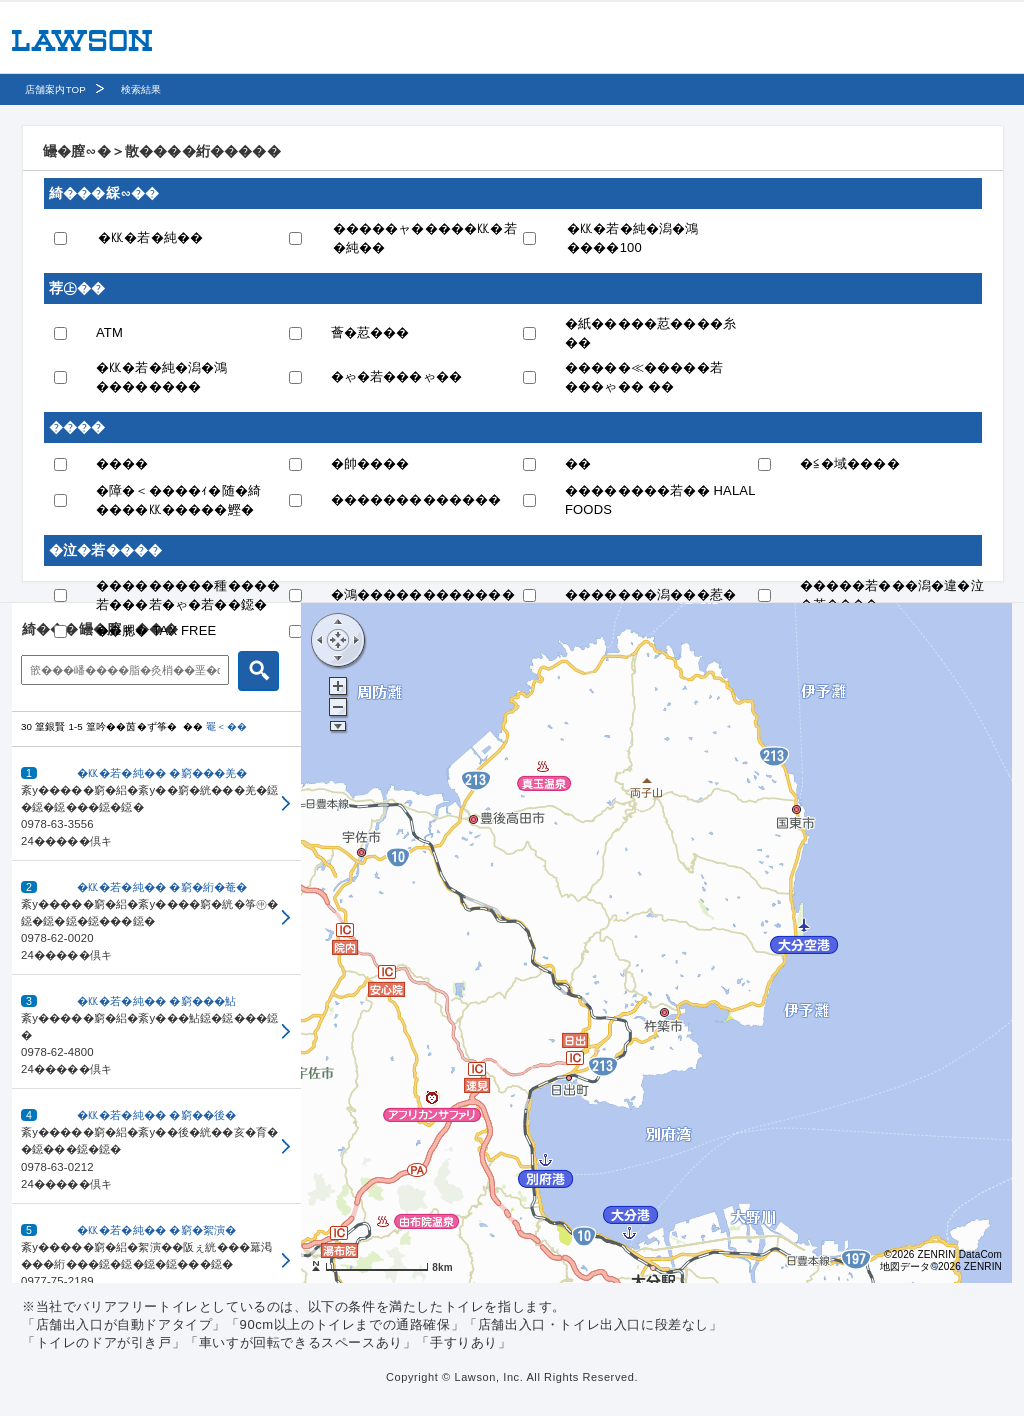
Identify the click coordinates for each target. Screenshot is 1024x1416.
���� (122, 463)
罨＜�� (226, 726)
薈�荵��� (370, 332)
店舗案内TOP (55, 89)
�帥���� (370, 463)
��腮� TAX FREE (156, 630)
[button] (156, 804)
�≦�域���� (850, 463)
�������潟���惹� (650, 594)
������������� (416, 499)
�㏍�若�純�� (150, 237)
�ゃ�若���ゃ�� (397, 376)
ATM (109, 332)
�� (578, 463)
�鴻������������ (423, 594)
